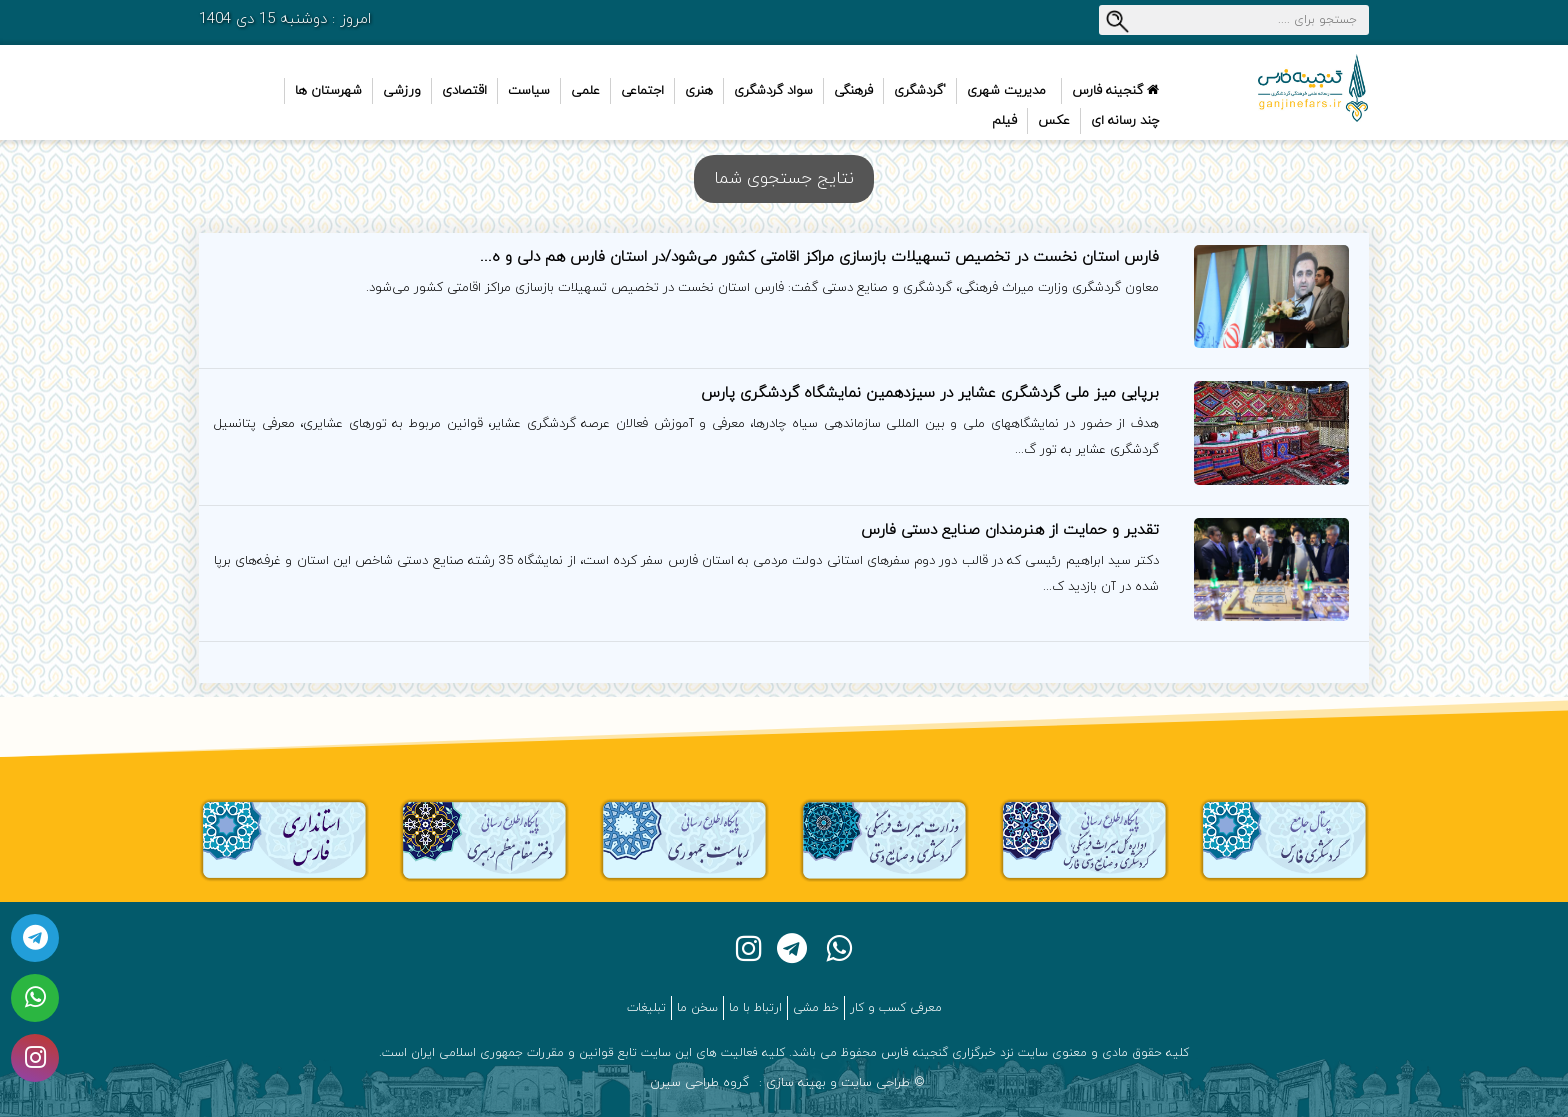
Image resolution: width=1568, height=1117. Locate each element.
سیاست (529, 91)
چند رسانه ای (1125, 121)
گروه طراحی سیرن (699, 1083)
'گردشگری (920, 91)
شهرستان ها (328, 91)
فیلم (1004, 121)
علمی (585, 91)
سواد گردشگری (773, 91)
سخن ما (697, 1008)
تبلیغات (646, 1008)
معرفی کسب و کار (896, 1008)
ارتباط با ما (755, 1008)
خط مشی (816, 1008)
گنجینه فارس (1115, 91)
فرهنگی (853, 91)
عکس (1054, 121)
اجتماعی (642, 91)
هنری (699, 91)
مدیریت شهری (1006, 91)
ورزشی (402, 91)
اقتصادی (464, 91)
